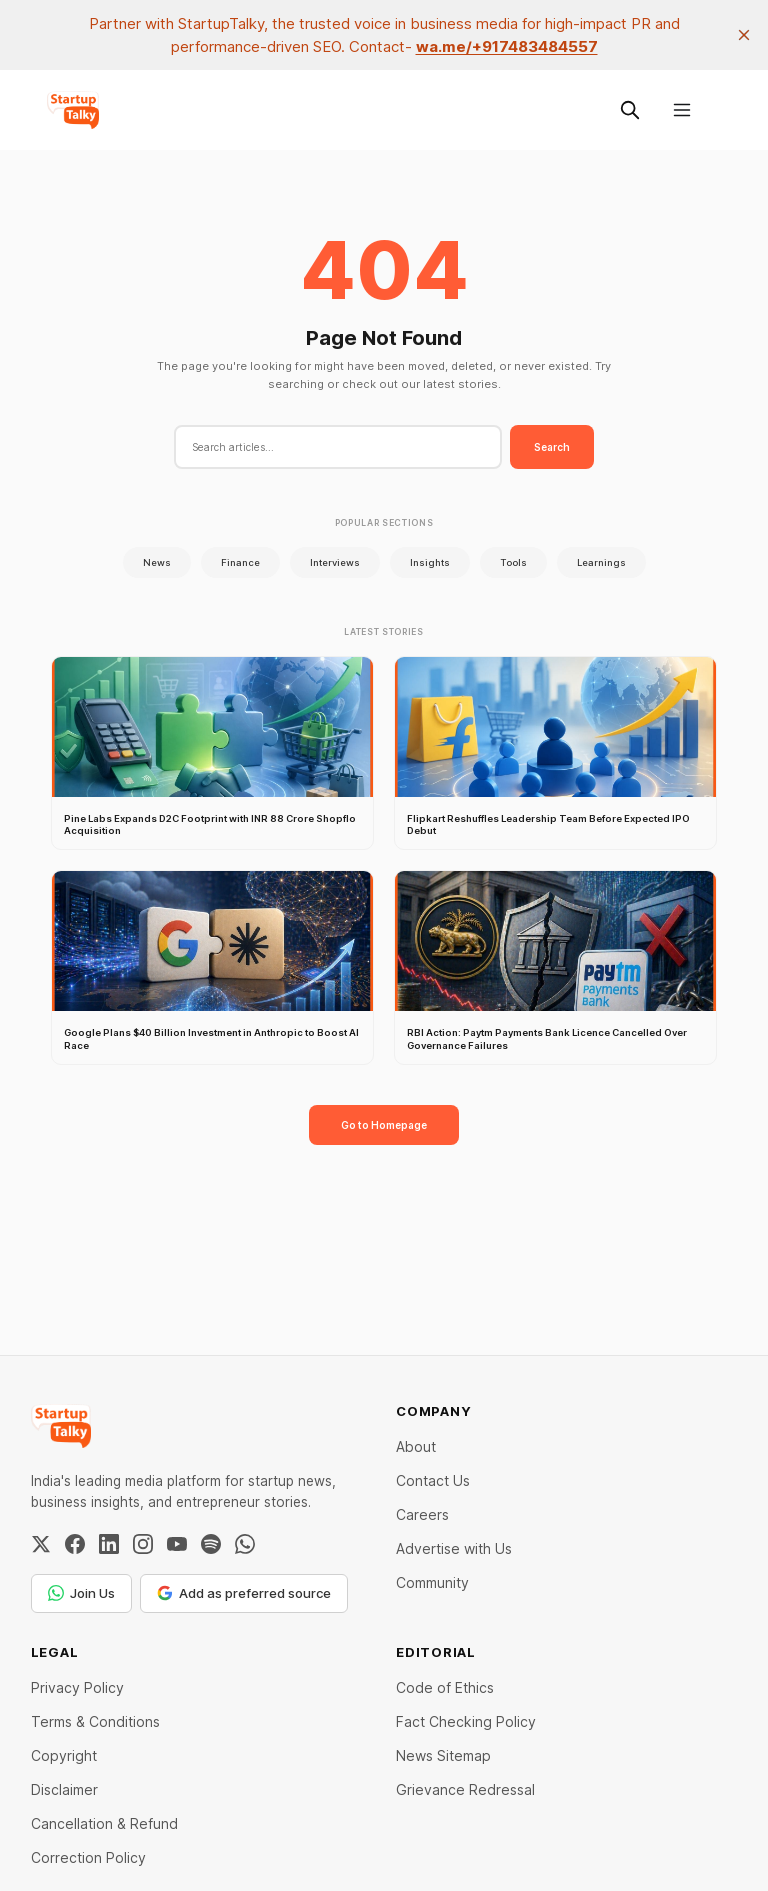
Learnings (601, 562)
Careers (422, 1514)
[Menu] (682, 110)
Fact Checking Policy (466, 1721)
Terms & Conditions (95, 1721)
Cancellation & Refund (104, 1823)
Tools (513, 562)
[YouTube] (177, 1544)
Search (552, 447)
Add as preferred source (244, 1593)
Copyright (64, 1755)
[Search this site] (630, 110)
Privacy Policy (77, 1687)
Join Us (81, 1593)
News (157, 562)
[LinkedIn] (109, 1544)
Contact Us (433, 1480)
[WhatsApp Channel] (245, 1544)
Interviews (335, 562)
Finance (240, 562)
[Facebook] (75, 1544)
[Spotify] (211, 1544)
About (416, 1446)
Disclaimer (64, 1789)
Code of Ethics (445, 1687)
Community (432, 1582)
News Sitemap (443, 1755)
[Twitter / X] (41, 1544)
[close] (744, 35)
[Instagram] (143, 1544)
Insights (430, 562)
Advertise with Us (454, 1548)
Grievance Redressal (465, 1789)
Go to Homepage (384, 1125)
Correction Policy (88, 1857)
